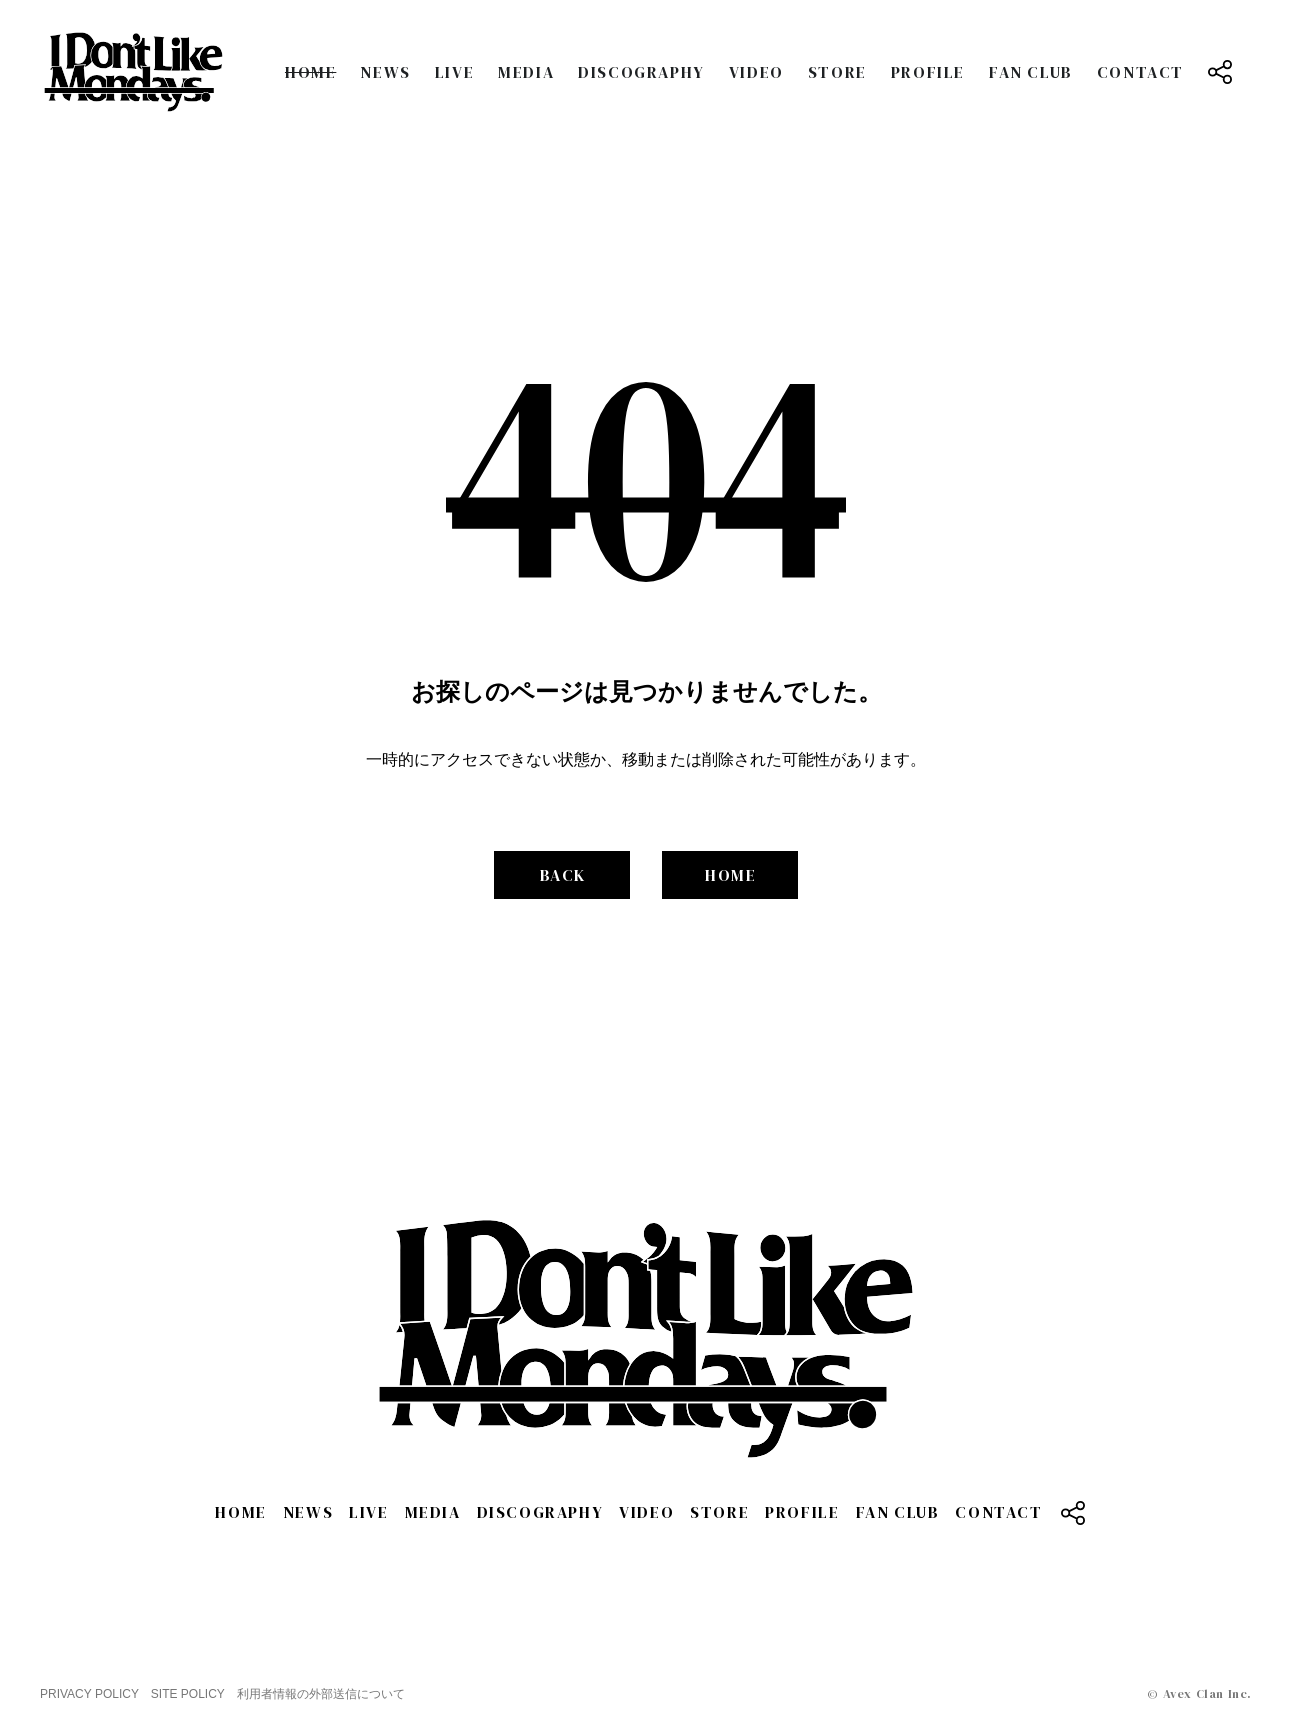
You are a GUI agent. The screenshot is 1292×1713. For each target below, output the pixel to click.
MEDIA (526, 72)
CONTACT (1140, 72)
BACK (563, 875)
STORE (837, 72)
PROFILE (928, 72)
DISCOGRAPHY (641, 72)
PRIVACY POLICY (89, 1694)
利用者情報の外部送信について (321, 1694)
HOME (310, 72)
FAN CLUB (1031, 72)
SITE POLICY (188, 1694)
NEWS (385, 72)
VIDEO (756, 72)
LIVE (454, 72)
